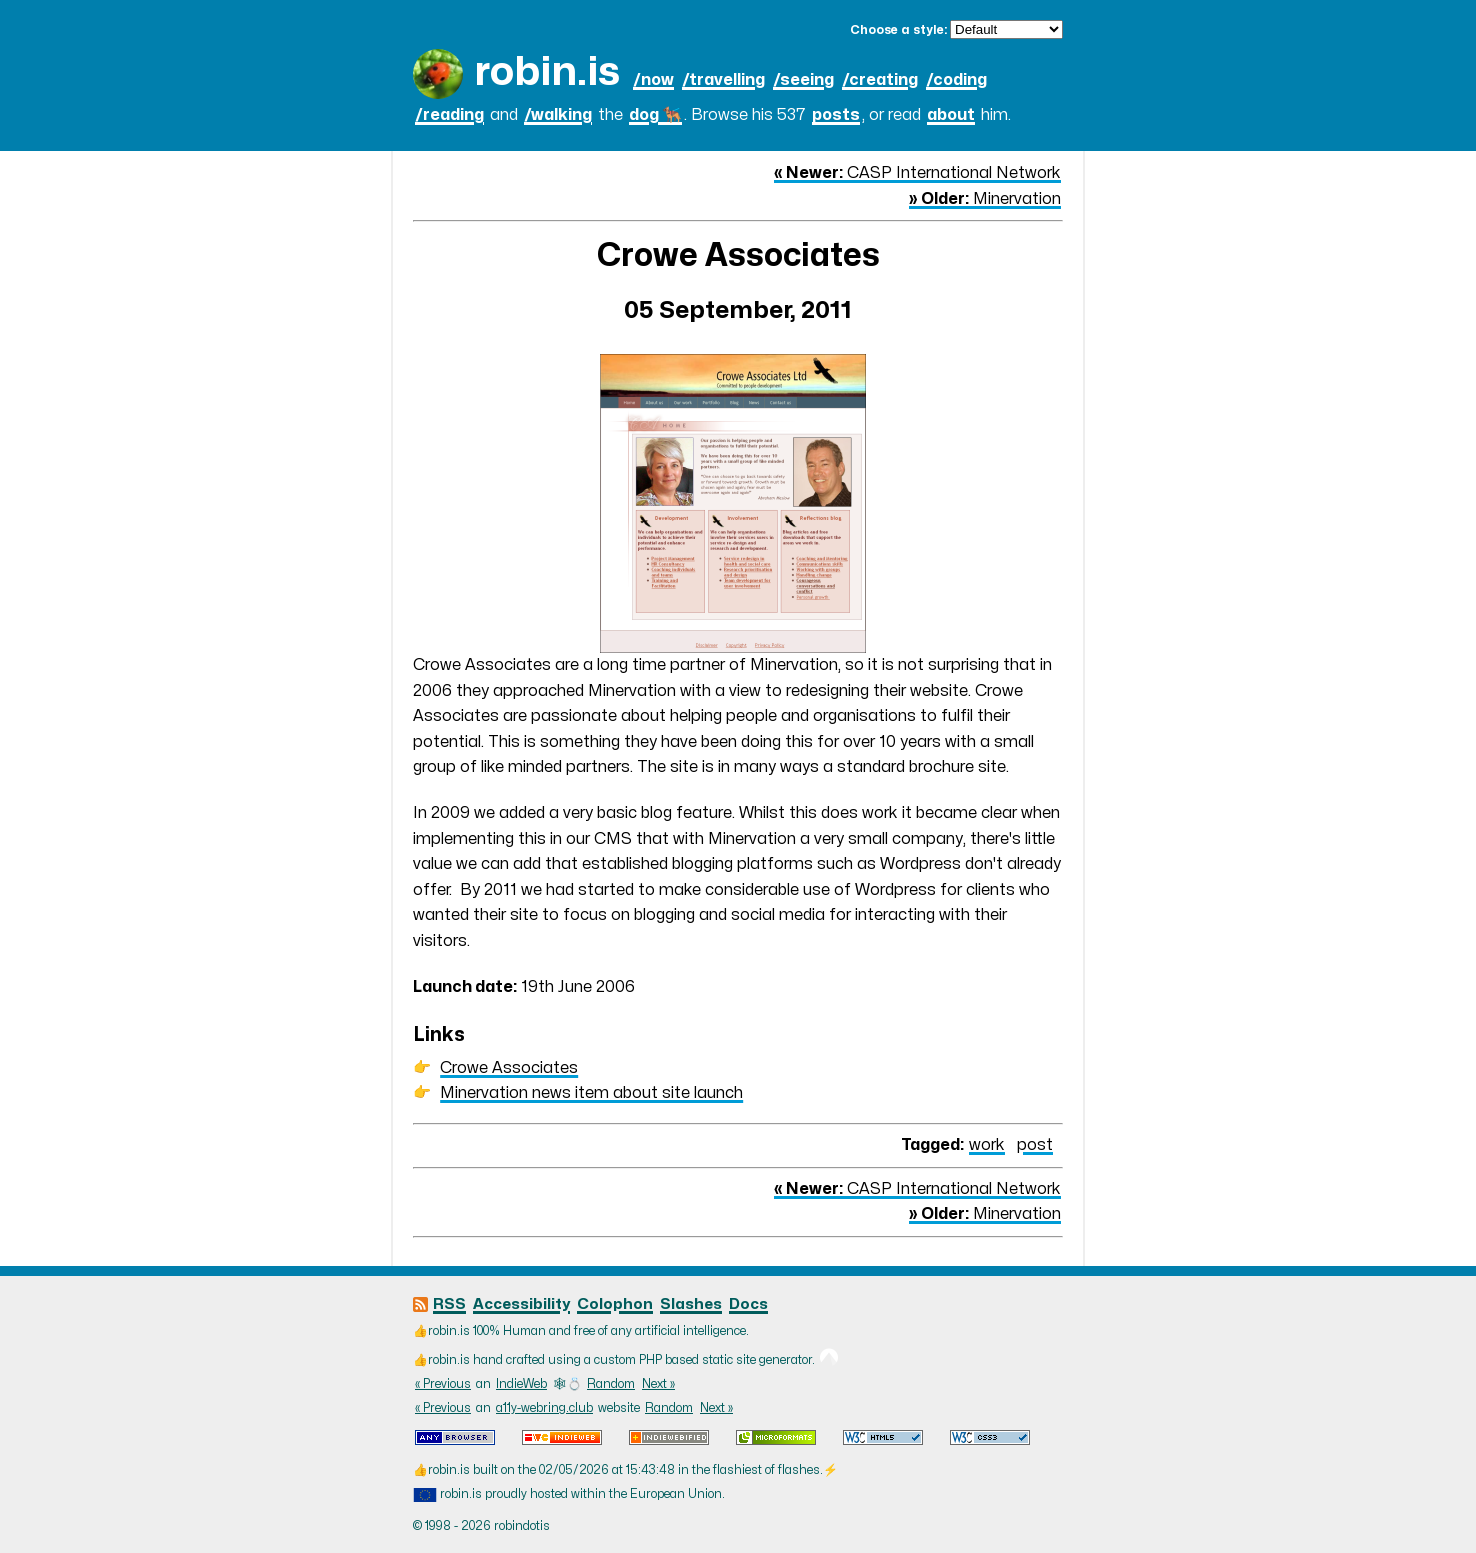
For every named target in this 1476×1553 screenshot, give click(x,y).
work (987, 1145)
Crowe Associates (509, 1068)
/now (653, 80)
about (951, 115)
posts (836, 115)
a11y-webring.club (544, 1408)
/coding (956, 80)
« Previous (443, 1384)
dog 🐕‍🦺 (655, 115)
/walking (558, 115)
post (1035, 1145)
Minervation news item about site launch (591, 1093)
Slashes (691, 1304)
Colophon (615, 1304)
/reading (449, 115)
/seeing (803, 80)
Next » (658, 1384)
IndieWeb (521, 1384)
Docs (748, 1304)
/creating (880, 80)
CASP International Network (917, 173)
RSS (449, 1304)
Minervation (985, 199)
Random (611, 1384)
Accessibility (521, 1304)
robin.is (547, 72)
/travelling (723, 80)
